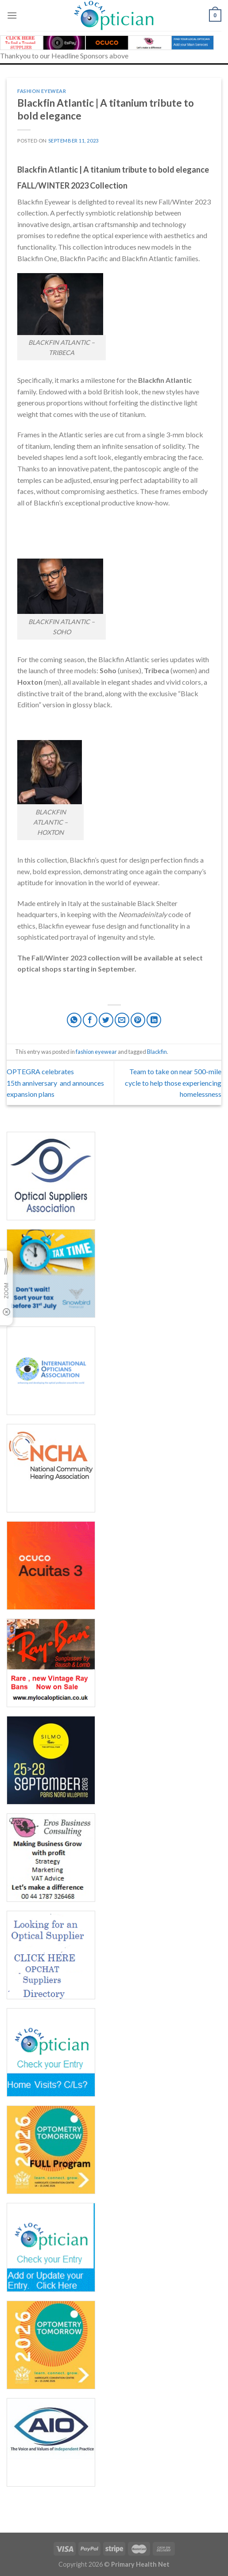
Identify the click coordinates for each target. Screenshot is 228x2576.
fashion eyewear (41, 91)
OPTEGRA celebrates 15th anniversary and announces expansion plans (55, 1082)
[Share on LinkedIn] (154, 1020)
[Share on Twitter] (106, 1020)
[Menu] (12, 15)
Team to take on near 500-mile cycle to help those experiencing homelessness (173, 1082)
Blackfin (157, 1051)
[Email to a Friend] (122, 1020)
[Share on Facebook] (90, 1020)
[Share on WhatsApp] (74, 1020)
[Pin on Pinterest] (138, 1020)
